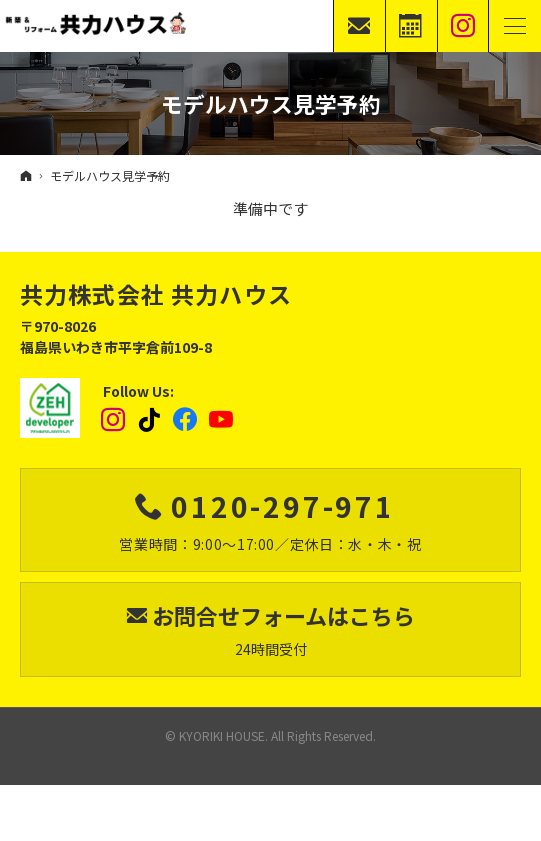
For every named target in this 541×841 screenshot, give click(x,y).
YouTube (222, 420)
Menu (515, 26)
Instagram (114, 420)
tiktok (150, 420)
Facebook (186, 420)
